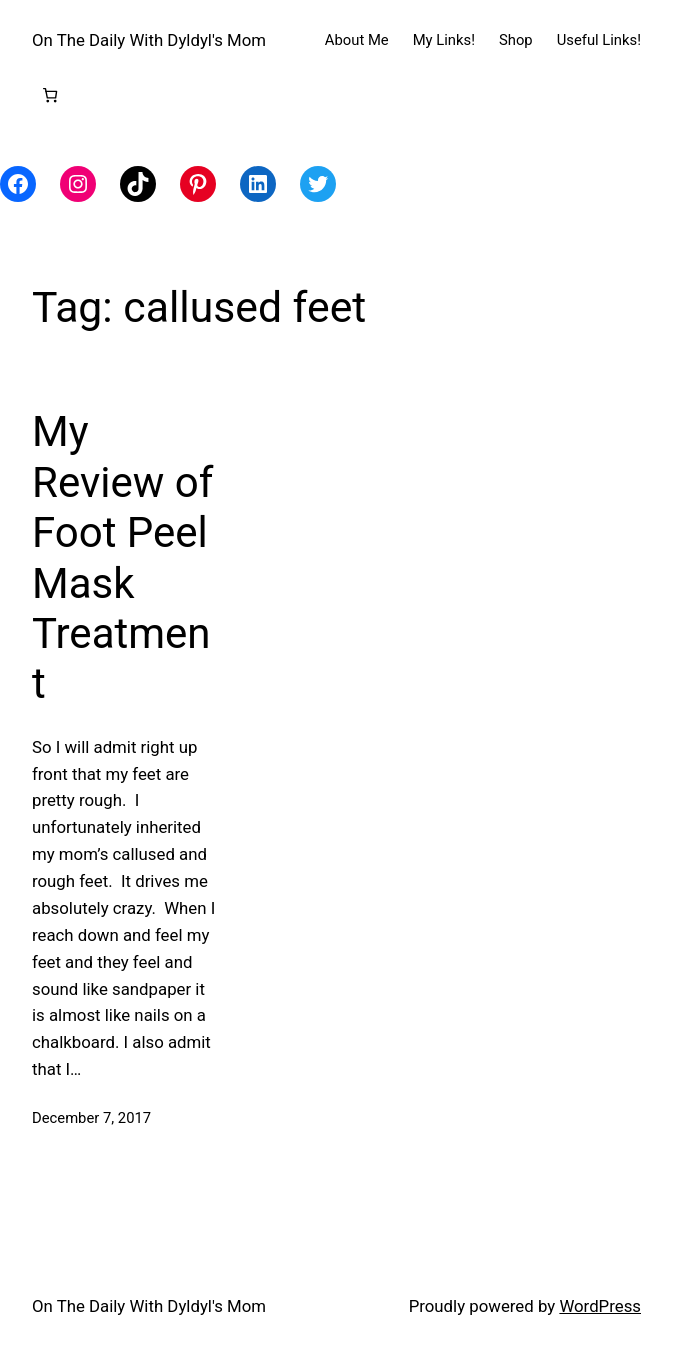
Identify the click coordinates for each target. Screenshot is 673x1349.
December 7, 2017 (91, 1118)
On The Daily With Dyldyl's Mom (149, 40)
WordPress (600, 1306)
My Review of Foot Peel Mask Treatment (122, 557)
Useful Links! (599, 40)
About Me (357, 40)
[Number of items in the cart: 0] (50, 94)
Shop (516, 40)
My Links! (444, 40)
